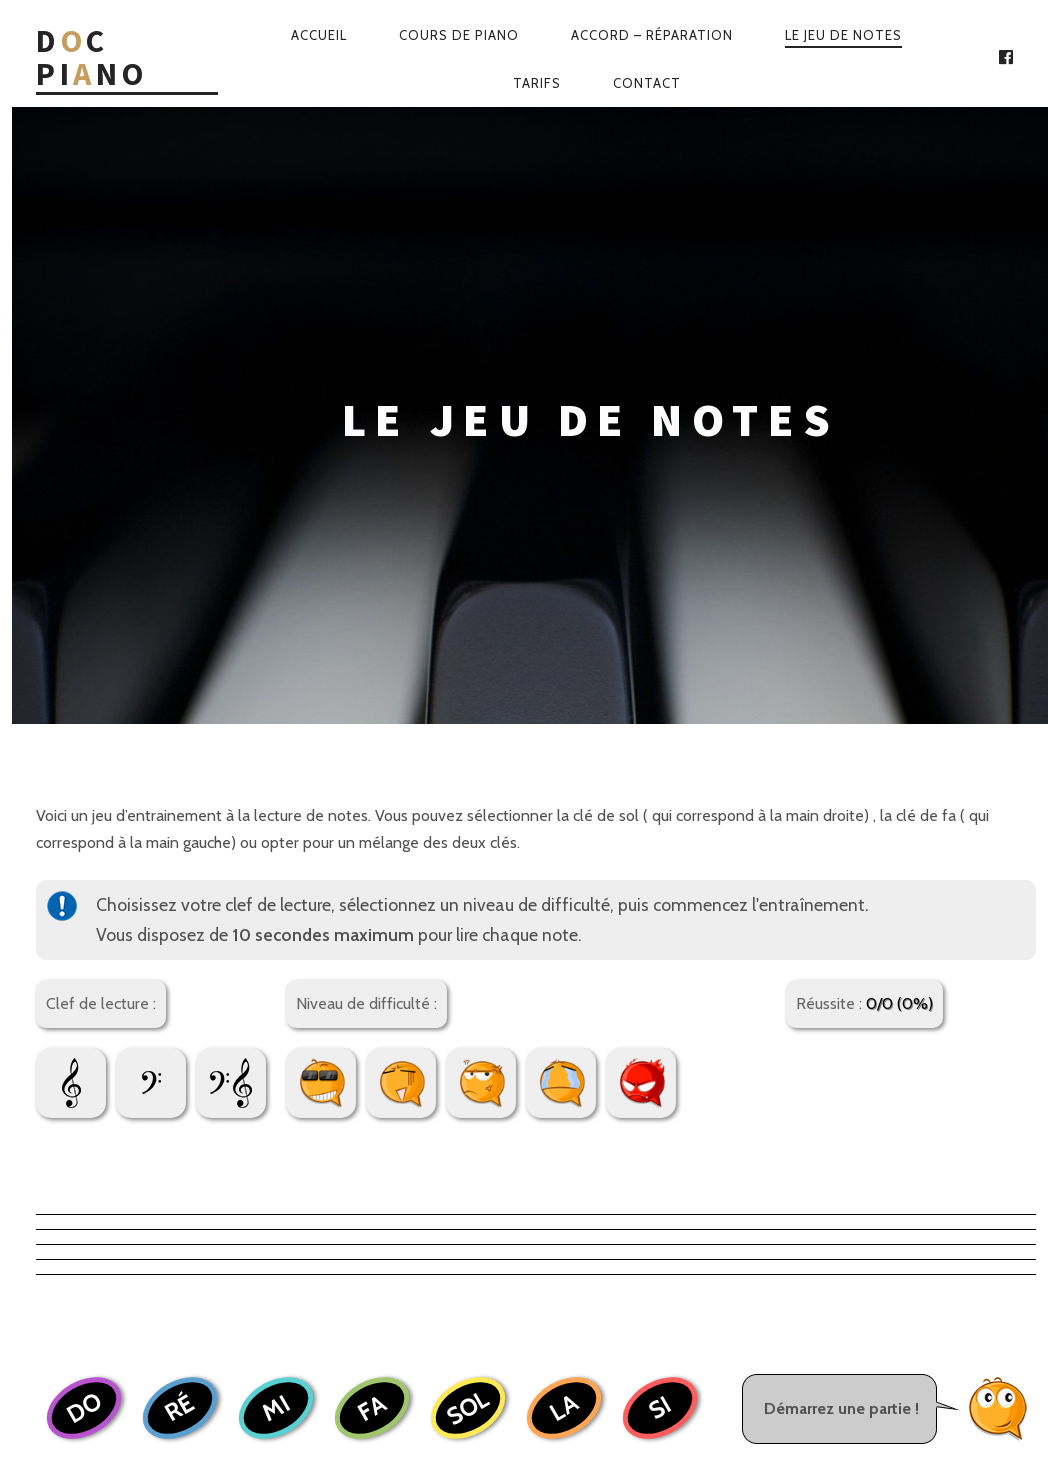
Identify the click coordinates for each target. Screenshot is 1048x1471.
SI (659, 1032)
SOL (467, 1032)
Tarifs (537, 83)
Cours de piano (459, 35)
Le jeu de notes (843, 35)
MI (276, 1031)
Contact (647, 83)
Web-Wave (583, 1382)
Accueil (319, 35)
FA (372, 1031)
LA (563, 1031)
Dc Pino (92, 58)
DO (83, 1031)
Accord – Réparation (652, 35)
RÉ (180, 1032)
